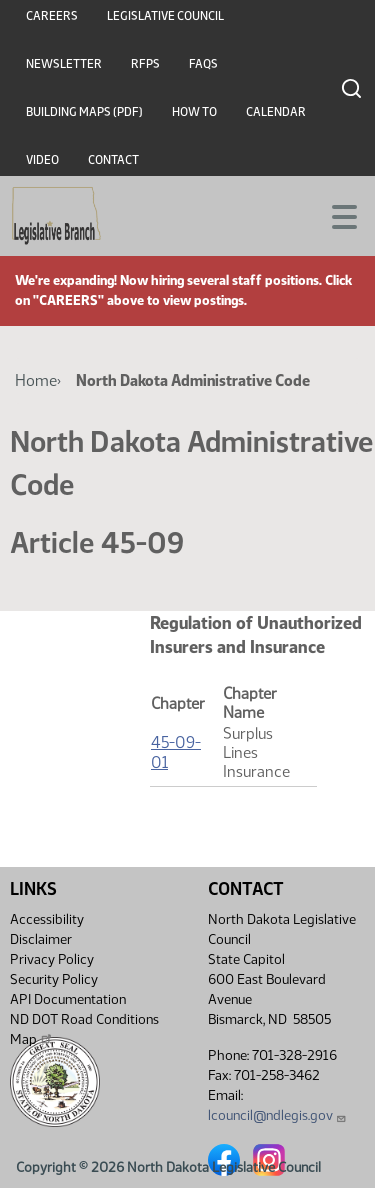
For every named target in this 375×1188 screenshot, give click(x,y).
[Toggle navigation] (336, 215)
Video (42, 160)
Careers (52, 16)
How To (194, 112)
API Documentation (68, 999)
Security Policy (54, 979)
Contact (113, 160)
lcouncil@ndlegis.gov (277, 1115)
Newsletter (64, 64)
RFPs (145, 64)
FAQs (203, 64)
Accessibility (47, 919)
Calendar (276, 112)
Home (36, 380)
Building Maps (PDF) (84, 112)
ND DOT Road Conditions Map (84, 1029)
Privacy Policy (52, 959)
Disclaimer (41, 939)
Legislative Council (165, 16)
